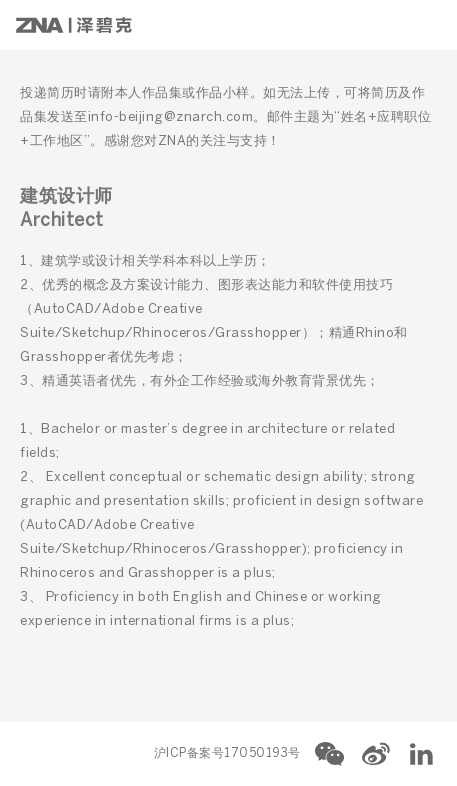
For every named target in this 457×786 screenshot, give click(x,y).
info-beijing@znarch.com (171, 117)
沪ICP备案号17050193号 (227, 753)
